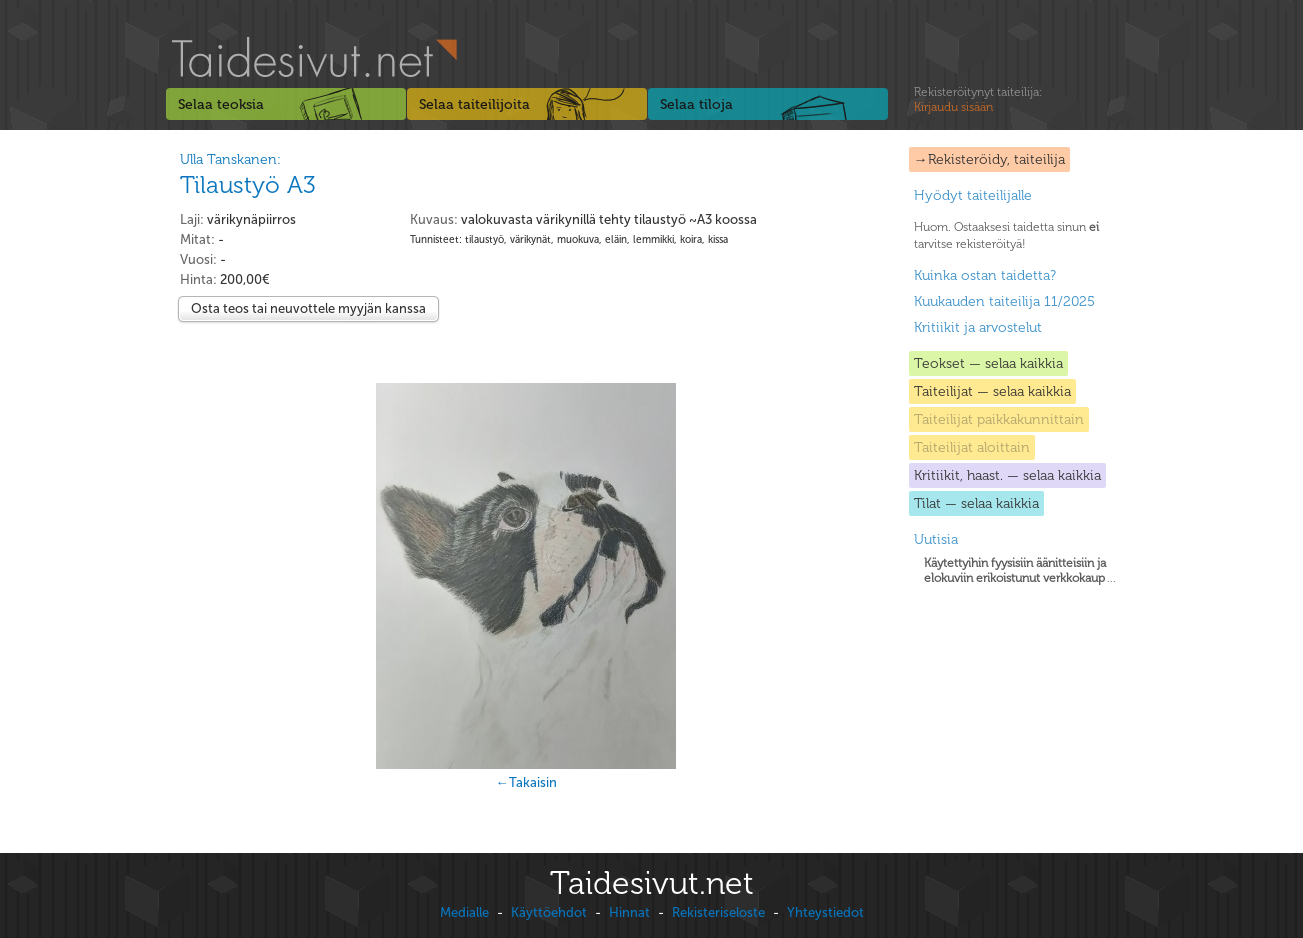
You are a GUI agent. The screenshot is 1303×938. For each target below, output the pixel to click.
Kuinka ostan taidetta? (985, 275)
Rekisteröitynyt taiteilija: (978, 100)
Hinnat (629, 912)
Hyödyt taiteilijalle (973, 195)
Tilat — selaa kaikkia (976, 503)
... (1020, 570)
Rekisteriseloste (718, 912)
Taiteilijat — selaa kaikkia (992, 391)
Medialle (464, 912)
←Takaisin (526, 782)
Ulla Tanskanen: (230, 159)
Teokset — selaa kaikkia (988, 363)
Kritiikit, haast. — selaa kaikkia (1007, 475)
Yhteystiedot (825, 912)
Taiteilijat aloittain (972, 447)
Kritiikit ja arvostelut (978, 327)
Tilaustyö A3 (248, 184)
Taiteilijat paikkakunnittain (999, 419)
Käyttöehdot (549, 912)
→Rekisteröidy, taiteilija (989, 159)
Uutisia (936, 539)
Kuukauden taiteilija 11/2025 (1004, 301)
